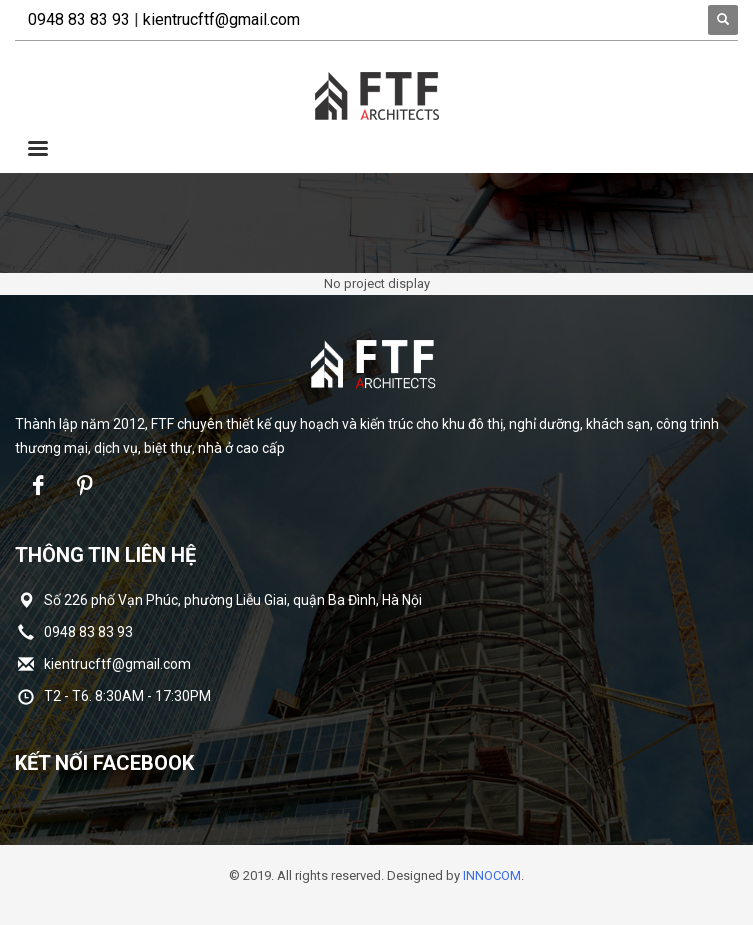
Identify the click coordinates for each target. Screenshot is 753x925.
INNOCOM (492, 875)
